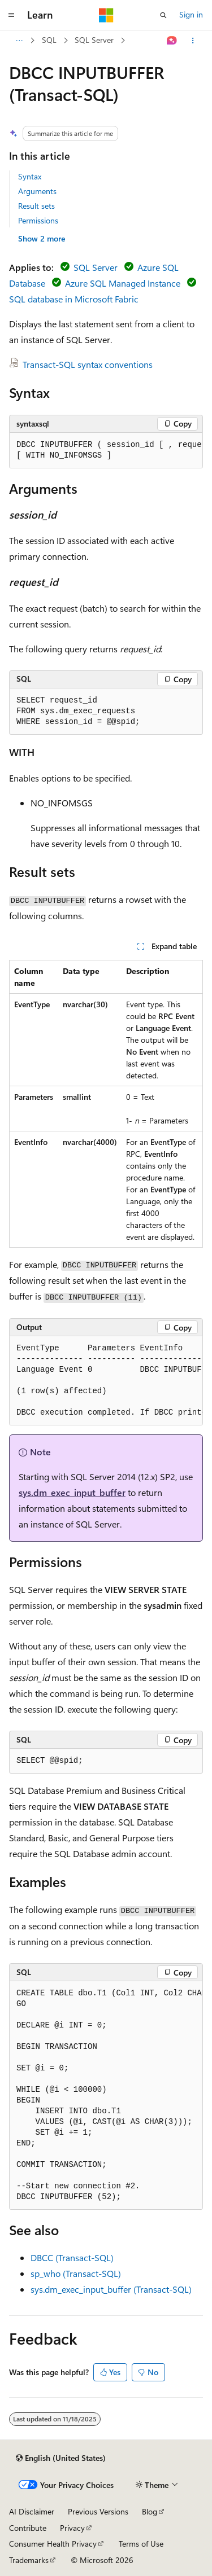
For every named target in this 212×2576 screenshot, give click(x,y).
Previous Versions (98, 2511)
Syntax (29, 176)
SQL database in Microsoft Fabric (74, 299)
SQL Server (94, 39)
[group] (106, 450)
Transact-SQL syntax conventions (88, 364)
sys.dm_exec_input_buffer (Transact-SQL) (111, 2289)
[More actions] (193, 41)
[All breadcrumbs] (19, 41)
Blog (149, 2511)
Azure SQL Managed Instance (122, 283)
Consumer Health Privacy (53, 2543)
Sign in (191, 14)
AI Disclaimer (31, 2511)
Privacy (72, 2527)
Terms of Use (141, 2543)
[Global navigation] (11, 15)
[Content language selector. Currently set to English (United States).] (61, 2458)
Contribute (27, 2527)
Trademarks (29, 2560)
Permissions (38, 220)
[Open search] (163, 15)
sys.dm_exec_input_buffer (72, 1492)
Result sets (36, 205)
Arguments (37, 191)
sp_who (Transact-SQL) (76, 2273)
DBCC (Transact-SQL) (72, 2257)
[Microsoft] (106, 15)
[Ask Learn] (172, 41)
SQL (49, 39)
